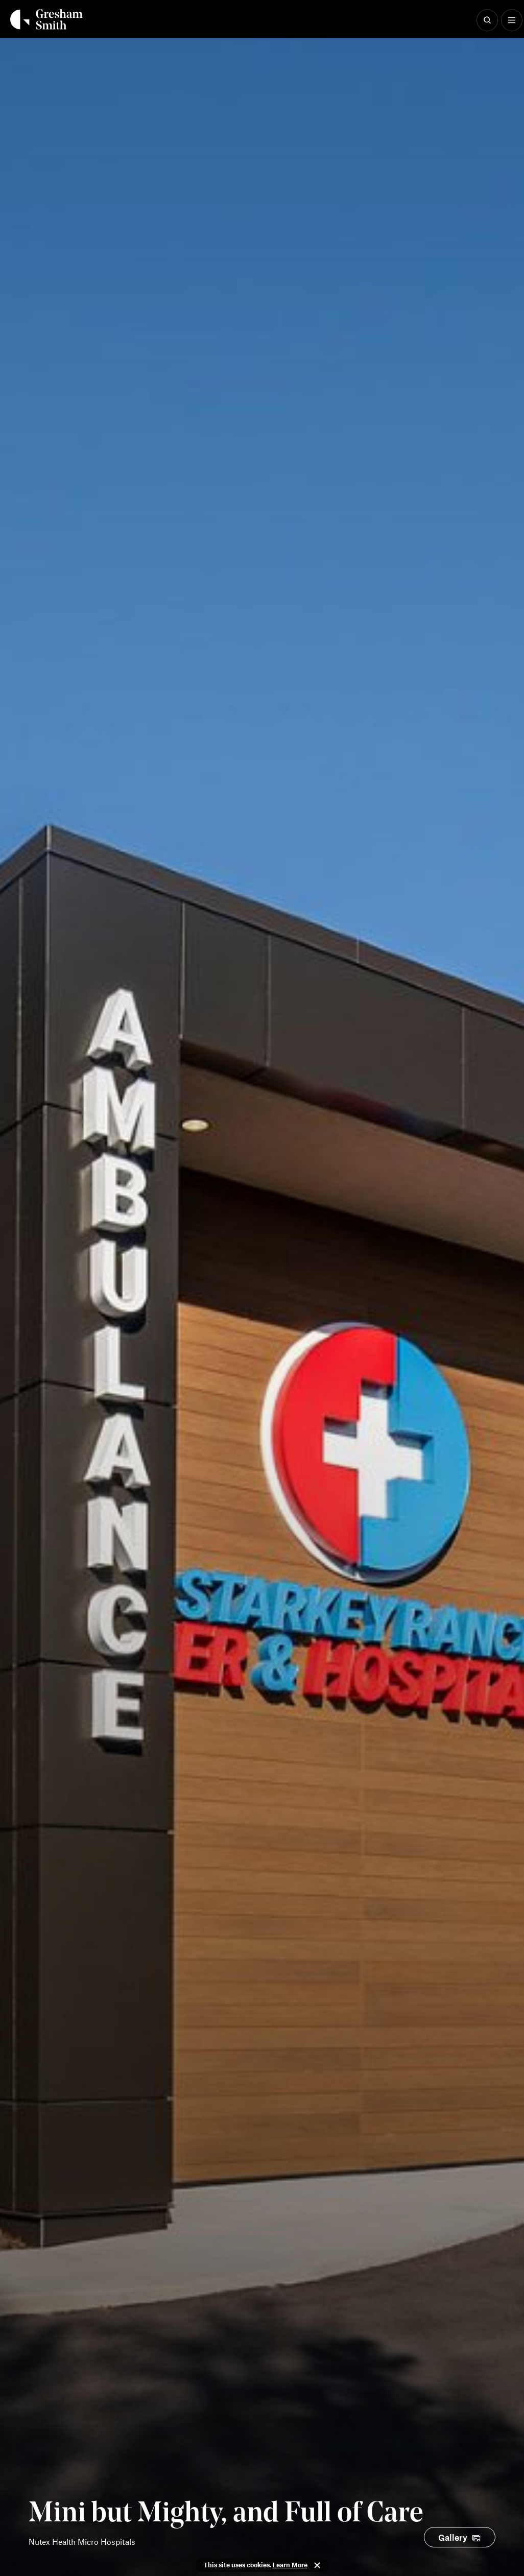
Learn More (290, 2565)
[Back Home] (46, 19)
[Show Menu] (511, 20)
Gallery (452, 2537)
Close (317, 2565)
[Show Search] (487, 20)
